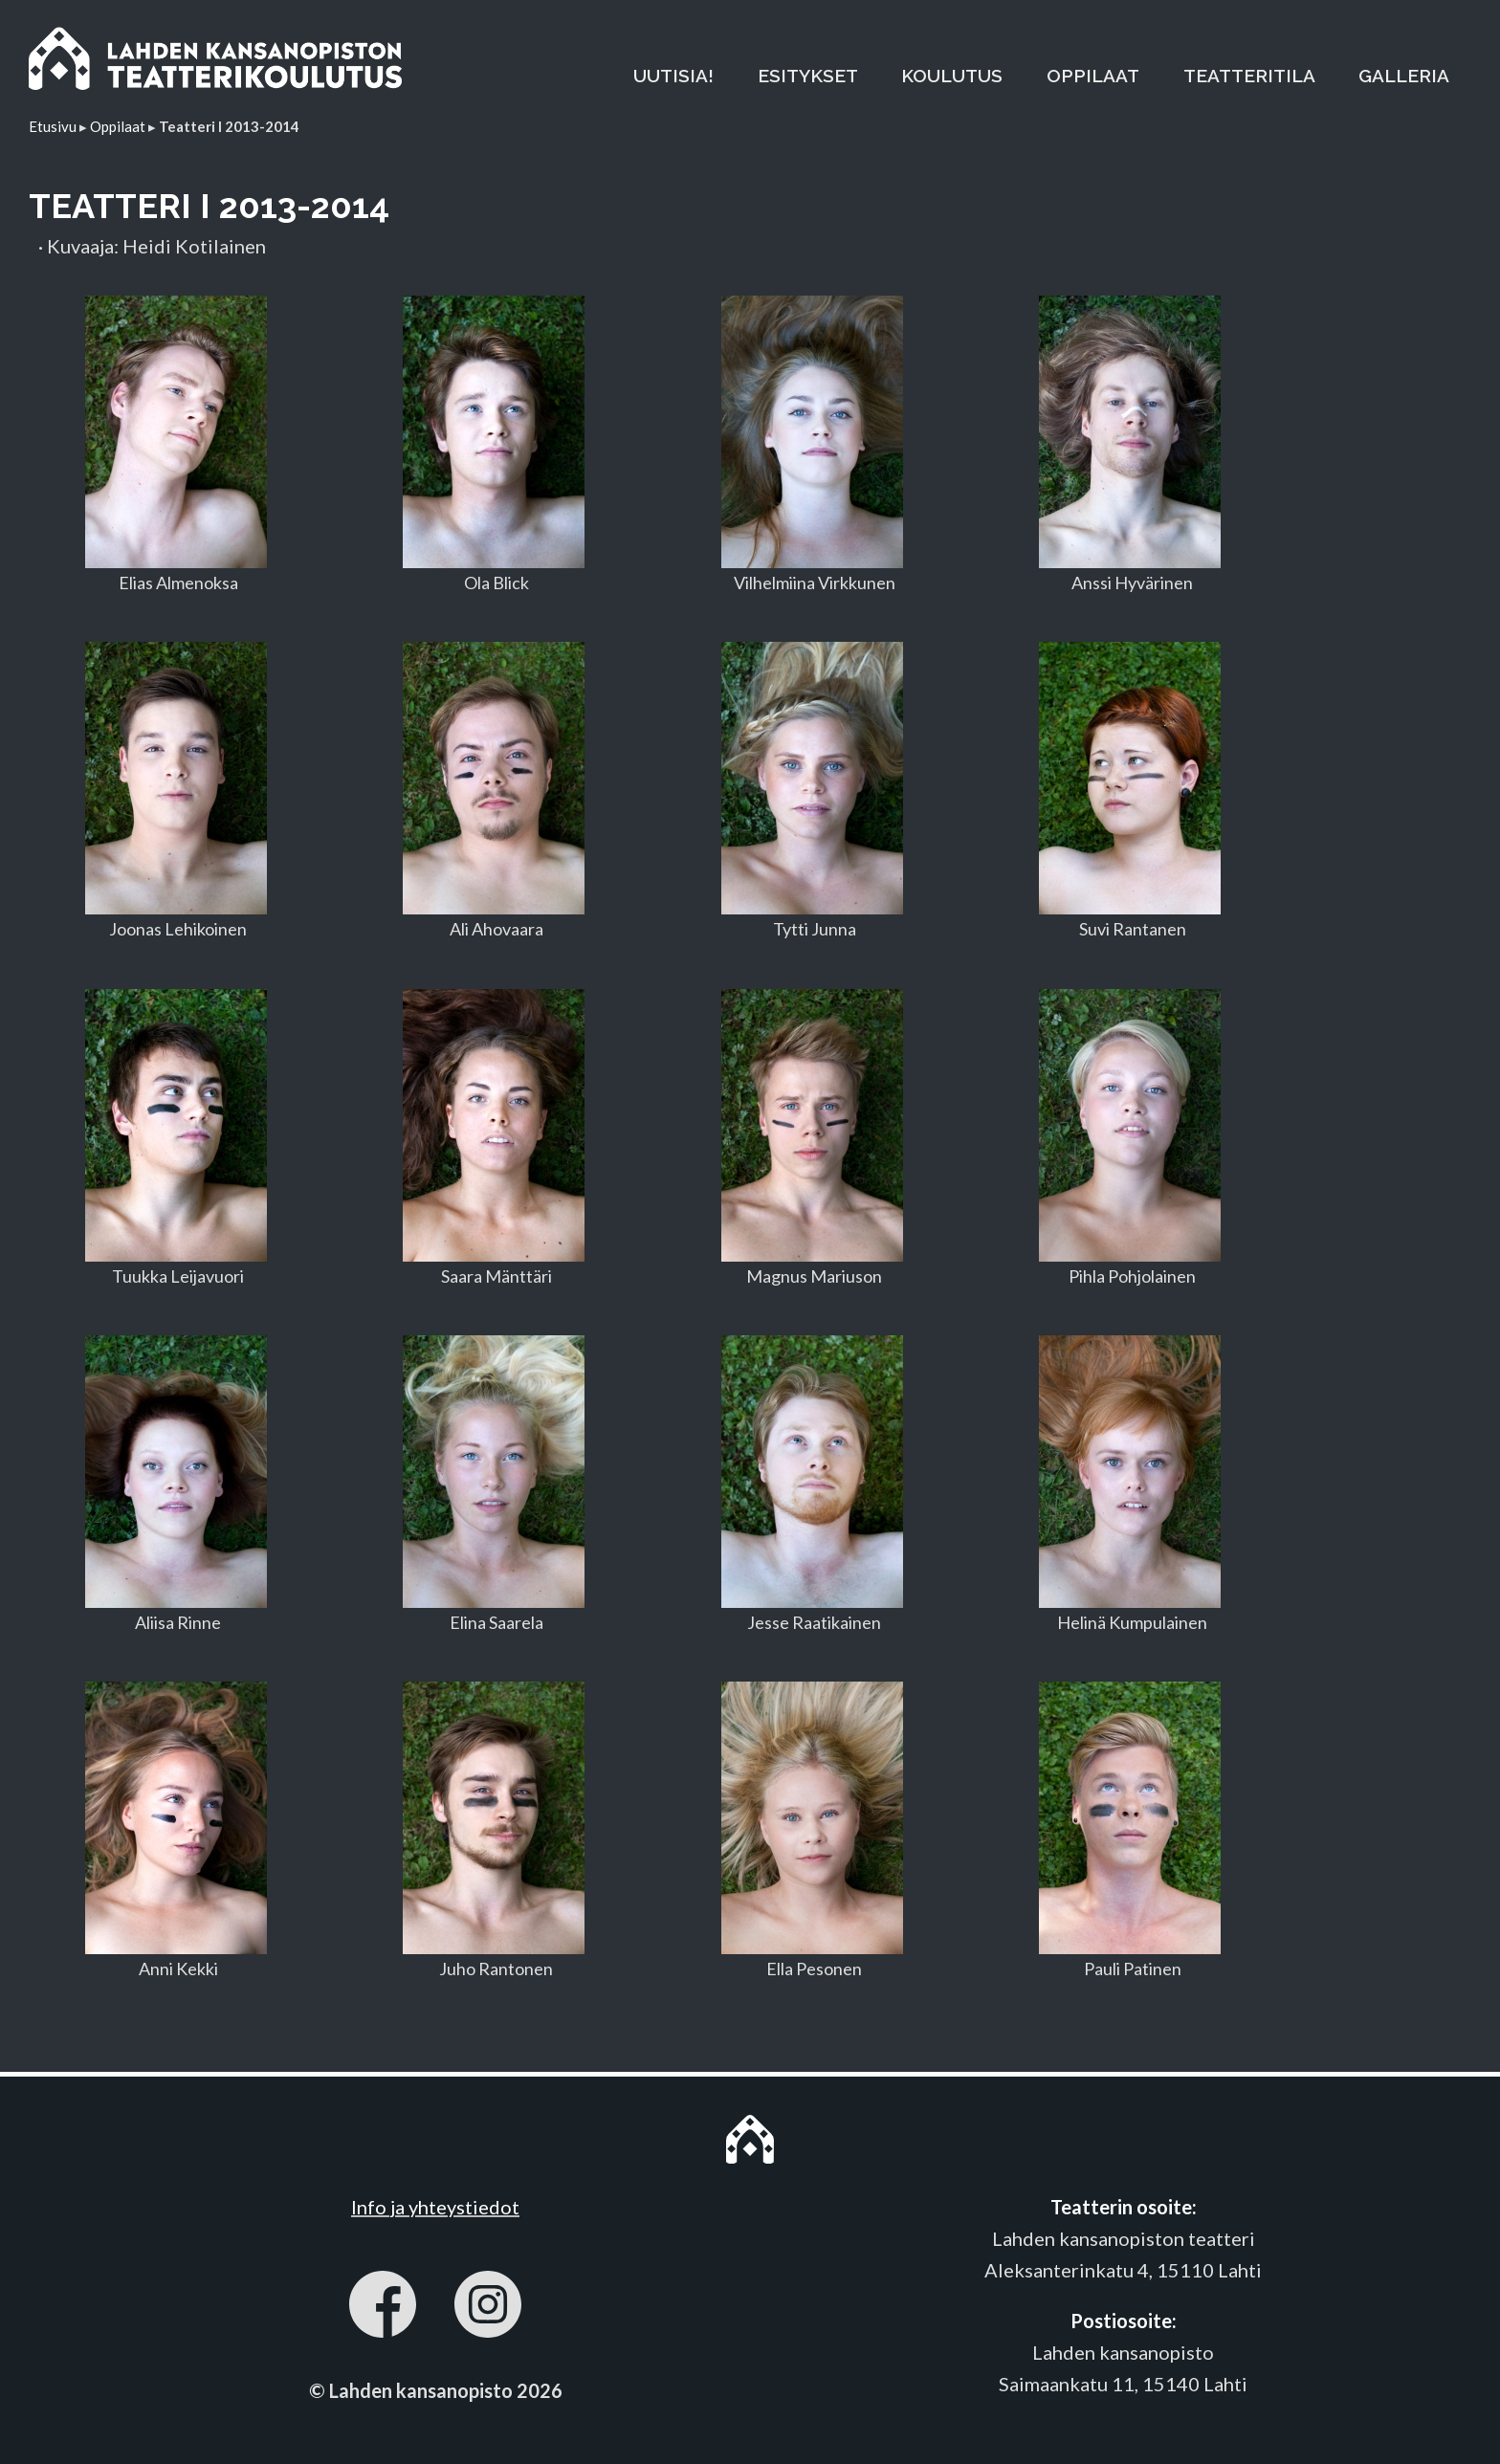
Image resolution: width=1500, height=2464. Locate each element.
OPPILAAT (1093, 75)
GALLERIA (1403, 75)
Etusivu (53, 126)
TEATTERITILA (1249, 75)
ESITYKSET (808, 75)
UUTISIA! (673, 75)
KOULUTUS (952, 75)
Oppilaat (117, 126)
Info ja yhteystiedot (435, 2206)
